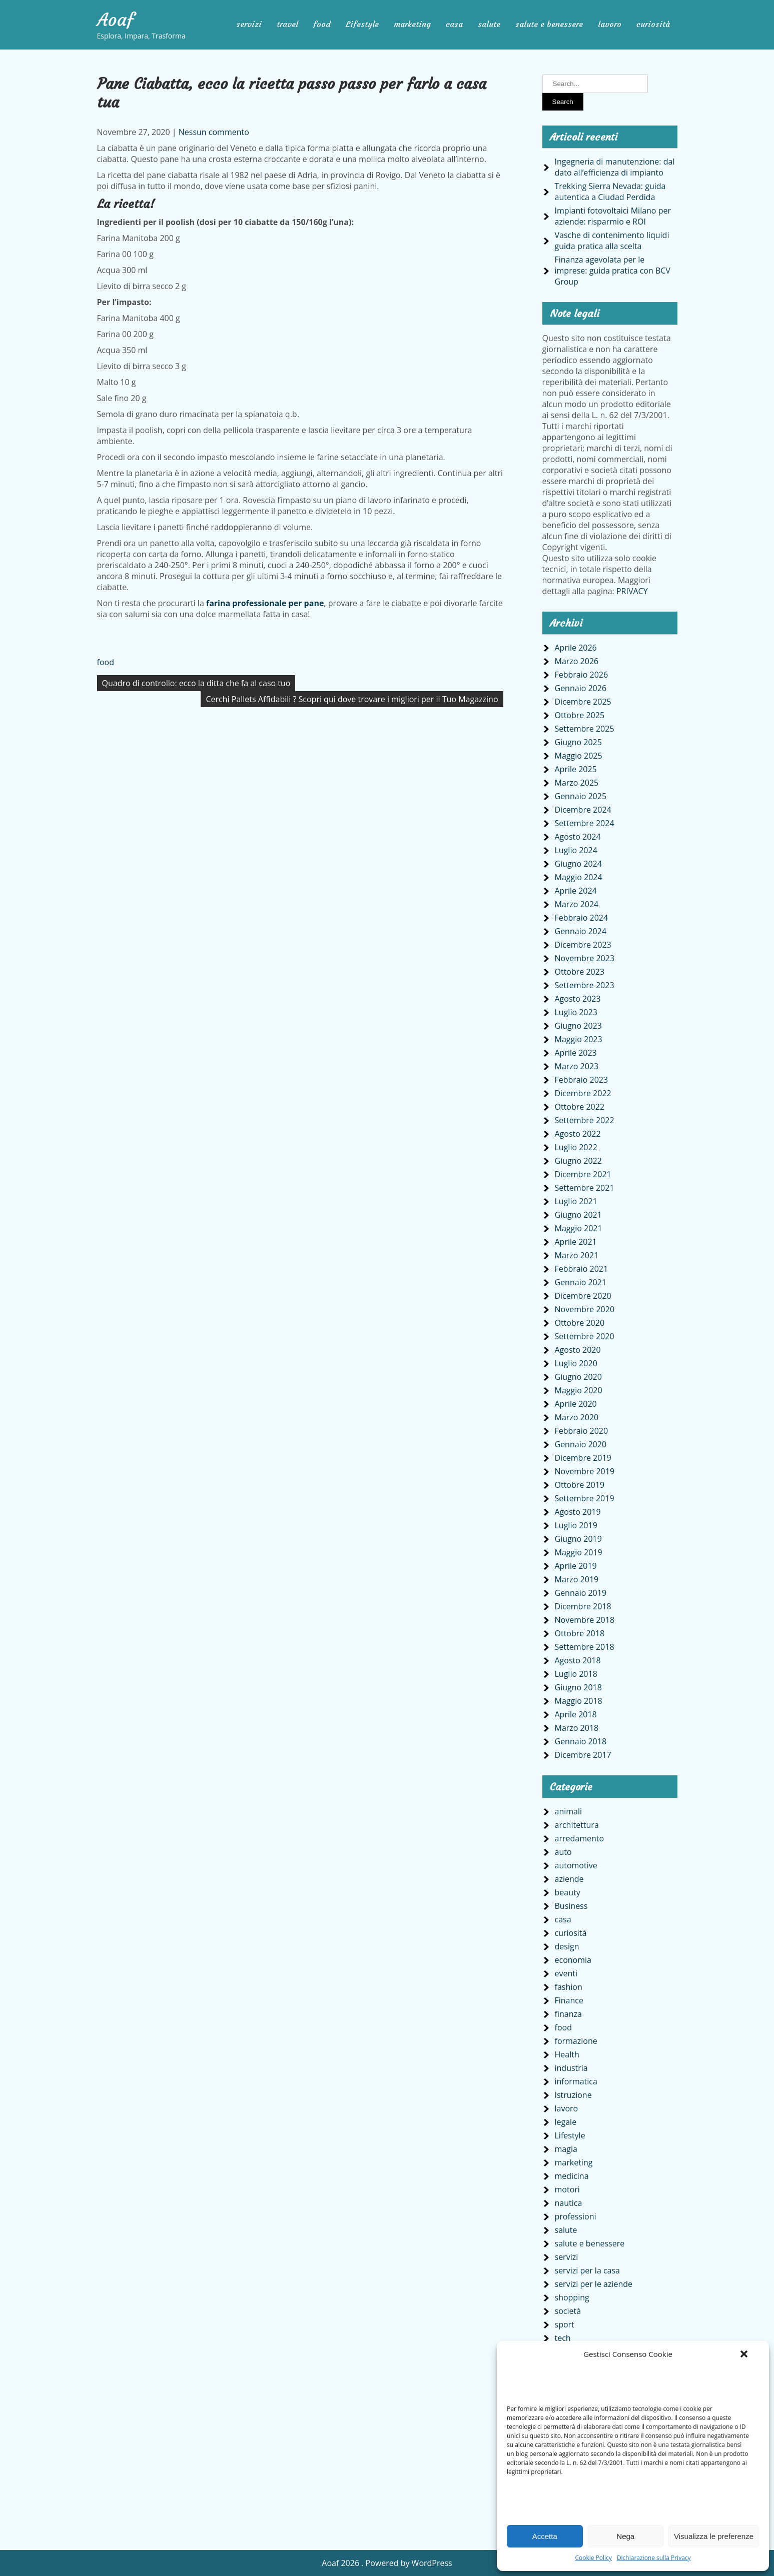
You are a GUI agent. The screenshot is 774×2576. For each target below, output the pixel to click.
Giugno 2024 (578, 863)
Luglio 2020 (576, 1363)
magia (566, 2148)
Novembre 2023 (585, 958)
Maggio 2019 (578, 1552)
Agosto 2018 (578, 1660)
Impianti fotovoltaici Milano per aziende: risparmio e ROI (613, 216)
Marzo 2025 (577, 782)
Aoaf (115, 20)
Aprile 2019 (576, 1565)
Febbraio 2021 (581, 1268)
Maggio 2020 (578, 1390)
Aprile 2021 (576, 1241)
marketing (412, 24)
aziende (569, 1878)
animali (568, 1811)
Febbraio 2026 (581, 674)
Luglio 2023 (576, 1012)
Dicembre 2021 (583, 1174)
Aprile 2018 (576, 1714)
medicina (572, 2175)
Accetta (544, 2536)
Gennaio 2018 (581, 1741)
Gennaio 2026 (581, 688)
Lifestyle (362, 24)
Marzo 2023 (577, 1066)
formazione (576, 2040)
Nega (625, 2536)
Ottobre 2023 (580, 971)
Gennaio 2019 (581, 1592)
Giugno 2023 (578, 1025)
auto (563, 1851)
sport (564, 2324)
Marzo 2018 (577, 1727)
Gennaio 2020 (581, 1444)
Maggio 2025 (578, 755)
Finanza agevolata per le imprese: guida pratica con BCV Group (612, 270)
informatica (576, 2081)
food (322, 24)
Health (567, 2054)
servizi (249, 24)
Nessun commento (214, 132)
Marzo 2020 (577, 1417)
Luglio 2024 (576, 850)
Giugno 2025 (578, 742)
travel (287, 24)
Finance (569, 2000)
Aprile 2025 (576, 769)
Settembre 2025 (584, 728)
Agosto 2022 (578, 1133)
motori (567, 2189)
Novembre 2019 (585, 1471)
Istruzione (573, 2094)
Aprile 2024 (576, 890)
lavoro (609, 24)
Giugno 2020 (578, 1376)
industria (571, 2067)
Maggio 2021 (578, 1228)
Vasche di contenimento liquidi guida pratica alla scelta (612, 241)
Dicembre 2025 (583, 701)
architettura (577, 1824)
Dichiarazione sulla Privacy (654, 2557)
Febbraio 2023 (581, 1079)
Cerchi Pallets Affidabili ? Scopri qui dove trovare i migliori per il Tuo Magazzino (352, 699)
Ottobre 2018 (580, 1633)
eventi (566, 1973)
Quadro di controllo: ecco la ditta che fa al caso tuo (196, 683)
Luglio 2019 (576, 1525)
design (567, 1946)
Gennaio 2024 (581, 931)
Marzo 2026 (577, 661)
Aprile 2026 (576, 647)
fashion (568, 1986)
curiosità (653, 24)
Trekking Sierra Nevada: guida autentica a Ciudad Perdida (610, 192)
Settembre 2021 (584, 1187)
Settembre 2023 (584, 985)
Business (571, 1905)
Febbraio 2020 (581, 1430)
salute (489, 24)
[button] (744, 2354)
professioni (575, 2216)
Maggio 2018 (578, 1700)
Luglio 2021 (576, 1201)
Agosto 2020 (578, 1349)
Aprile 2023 (576, 1052)
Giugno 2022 (578, 1160)
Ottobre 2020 (580, 1322)
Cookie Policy (593, 2557)
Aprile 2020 (576, 1403)
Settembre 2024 (584, 823)
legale (566, 2121)
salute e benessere (549, 24)
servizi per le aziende (594, 2283)
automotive (576, 1865)
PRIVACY (632, 591)
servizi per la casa (587, 2270)
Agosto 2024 (578, 836)
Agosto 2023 (578, 998)
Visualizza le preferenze (713, 2536)
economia (573, 1959)
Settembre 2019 (584, 1498)
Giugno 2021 (578, 1214)
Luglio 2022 (576, 1147)
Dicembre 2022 (583, 1093)
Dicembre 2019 (583, 1457)
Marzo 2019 (577, 1579)
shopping (572, 2297)
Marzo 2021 (577, 1255)
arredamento (579, 1838)
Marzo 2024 (577, 904)
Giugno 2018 (578, 1687)
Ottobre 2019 (580, 1484)
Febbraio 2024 (581, 917)
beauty (567, 1892)
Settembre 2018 (584, 1646)
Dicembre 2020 (583, 1295)
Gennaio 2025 (581, 796)
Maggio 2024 (578, 877)
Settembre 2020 (584, 1336)
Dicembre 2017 (583, 1754)
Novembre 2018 (585, 1619)
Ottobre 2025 (580, 715)
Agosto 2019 (578, 1511)
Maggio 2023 (578, 1039)
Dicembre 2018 (583, 1606)
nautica (568, 2202)
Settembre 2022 (584, 1120)
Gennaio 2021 (581, 1282)
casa (454, 24)
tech (563, 2337)
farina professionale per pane (265, 603)
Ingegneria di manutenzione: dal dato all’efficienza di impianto (615, 167)
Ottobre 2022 (580, 1106)
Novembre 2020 (585, 1309)
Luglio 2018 (576, 1673)
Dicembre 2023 (583, 944)
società (568, 2310)
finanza (568, 2013)
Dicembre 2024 (583, 809)
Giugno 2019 (578, 1538)
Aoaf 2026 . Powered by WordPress (387, 2562)
